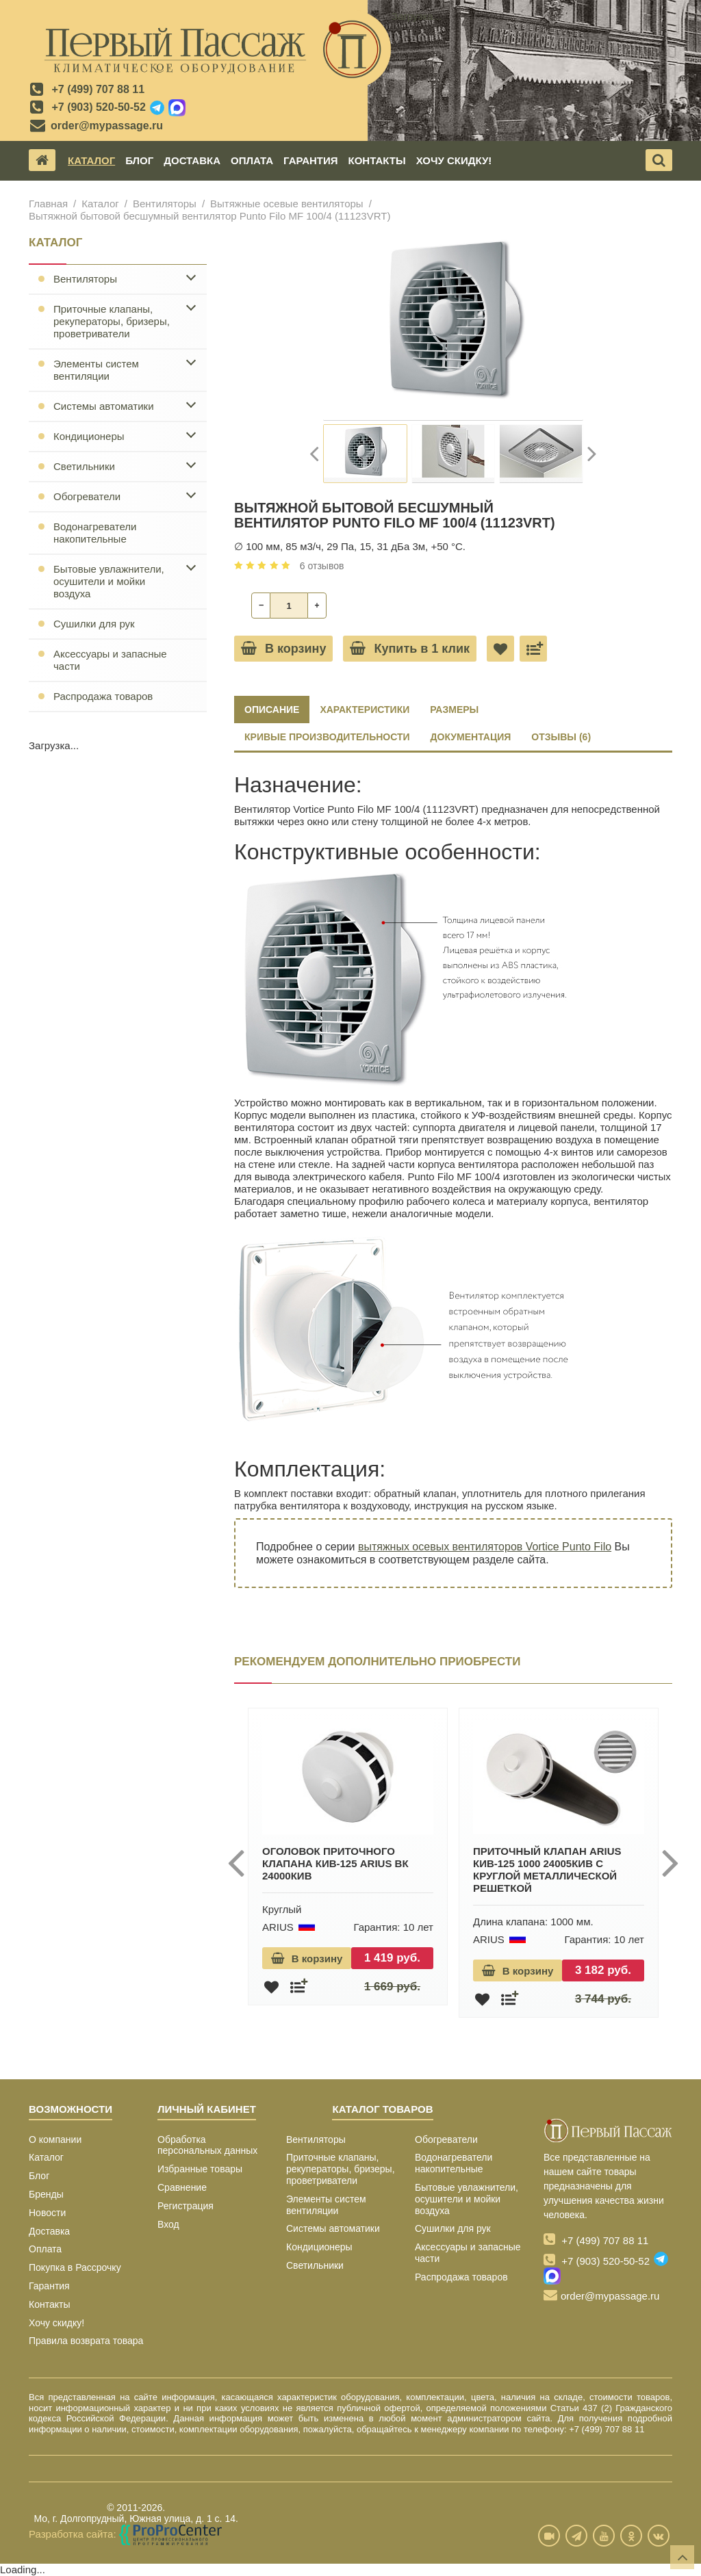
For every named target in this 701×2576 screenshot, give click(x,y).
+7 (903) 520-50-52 (98, 107)
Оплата (252, 160)
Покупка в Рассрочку (75, 2267)
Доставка (192, 160)
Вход (168, 2224)
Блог (139, 160)
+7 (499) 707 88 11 (97, 89)
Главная (48, 203)
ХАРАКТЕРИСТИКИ (364, 709)
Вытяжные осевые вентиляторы (287, 203)
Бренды (46, 2194)
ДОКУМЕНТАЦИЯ (471, 736)
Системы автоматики (103, 406)
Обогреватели (86, 496)
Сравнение (182, 2187)
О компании (55, 2139)
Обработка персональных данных (207, 2145)
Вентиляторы (164, 203)
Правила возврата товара (86, 2340)
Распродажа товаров (103, 696)
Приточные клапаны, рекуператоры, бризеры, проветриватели (111, 321)
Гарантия (310, 160)
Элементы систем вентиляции (96, 370)
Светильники (84, 466)
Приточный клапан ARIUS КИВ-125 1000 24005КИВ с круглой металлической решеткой (547, 1869)
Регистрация (185, 2205)
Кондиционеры (89, 436)
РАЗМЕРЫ (454, 709)
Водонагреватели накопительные (94, 533)
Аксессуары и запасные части (110, 660)
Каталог (91, 160)
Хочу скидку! (454, 160)
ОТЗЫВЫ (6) (561, 736)
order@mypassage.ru (107, 125)
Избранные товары (199, 2168)
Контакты (377, 160)
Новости (47, 2212)
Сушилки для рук (94, 623)
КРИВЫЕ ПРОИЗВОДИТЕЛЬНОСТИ (327, 736)
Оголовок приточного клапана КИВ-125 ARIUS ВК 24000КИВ (335, 1863)
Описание (271, 709)
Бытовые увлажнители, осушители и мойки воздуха (108, 581)
